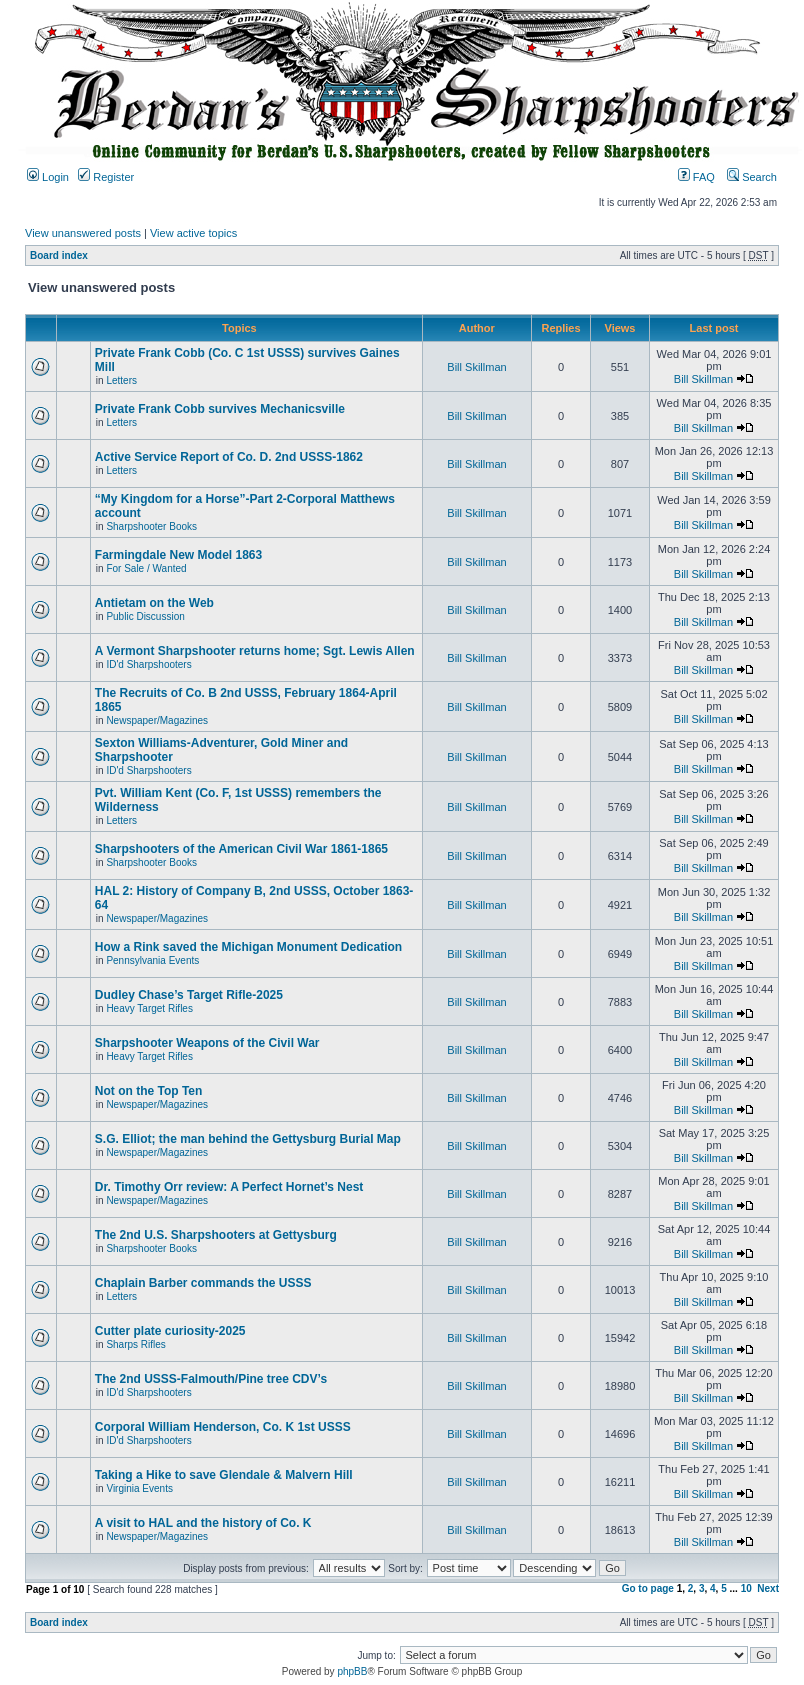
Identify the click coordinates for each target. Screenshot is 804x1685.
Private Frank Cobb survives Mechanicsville (220, 409)
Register (106, 177)
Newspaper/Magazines (157, 720)
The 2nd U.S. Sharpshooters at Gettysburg (216, 1235)
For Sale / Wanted (146, 568)
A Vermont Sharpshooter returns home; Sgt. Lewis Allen (255, 651)
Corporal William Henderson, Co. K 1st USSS (223, 1427)
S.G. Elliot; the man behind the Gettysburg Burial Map (248, 1139)
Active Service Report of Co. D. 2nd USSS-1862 (229, 457)
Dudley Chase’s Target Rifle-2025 (189, 995)
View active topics (193, 233)
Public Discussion (145, 616)
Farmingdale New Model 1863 (178, 555)
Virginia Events (139, 1488)
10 (746, 1588)
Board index (59, 255)
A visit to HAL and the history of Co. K (203, 1523)
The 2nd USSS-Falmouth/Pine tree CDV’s (211, 1379)
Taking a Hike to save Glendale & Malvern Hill (224, 1475)
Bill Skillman (476, 367)
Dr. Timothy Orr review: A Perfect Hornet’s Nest (229, 1187)
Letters (121, 380)
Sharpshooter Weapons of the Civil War (207, 1043)
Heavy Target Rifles (149, 1008)
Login (48, 177)
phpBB (352, 1671)
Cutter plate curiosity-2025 (170, 1331)
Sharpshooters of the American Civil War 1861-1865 (241, 849)
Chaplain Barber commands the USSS (203, 1283)
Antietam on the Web (154, 603)
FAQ (696, 177)
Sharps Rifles (135, 1344)
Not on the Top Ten (149, 1091)
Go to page (648, 1588)
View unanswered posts (83, 233)
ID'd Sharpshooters (148, 664)
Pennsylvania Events (152, 960)
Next (768, 1588)
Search (752, 177)
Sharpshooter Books (151, 526)
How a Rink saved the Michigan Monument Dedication (248, 947)
